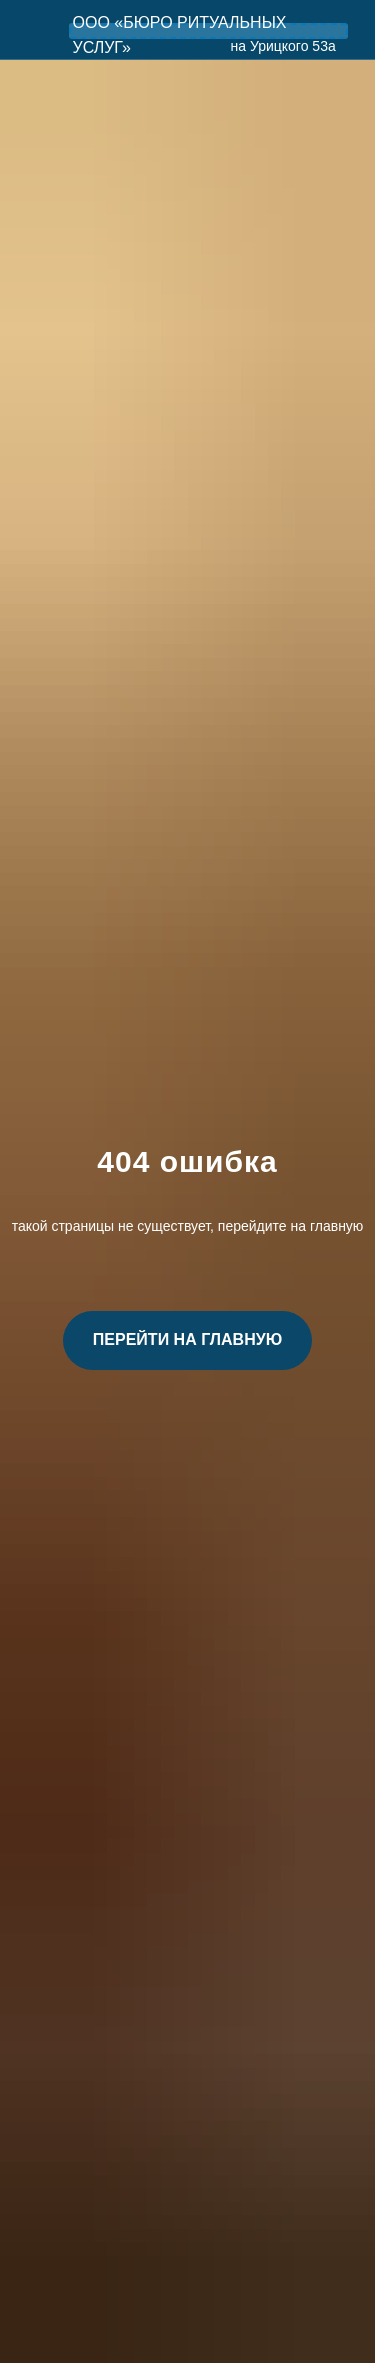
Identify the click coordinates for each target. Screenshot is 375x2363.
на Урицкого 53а (283, 46)
